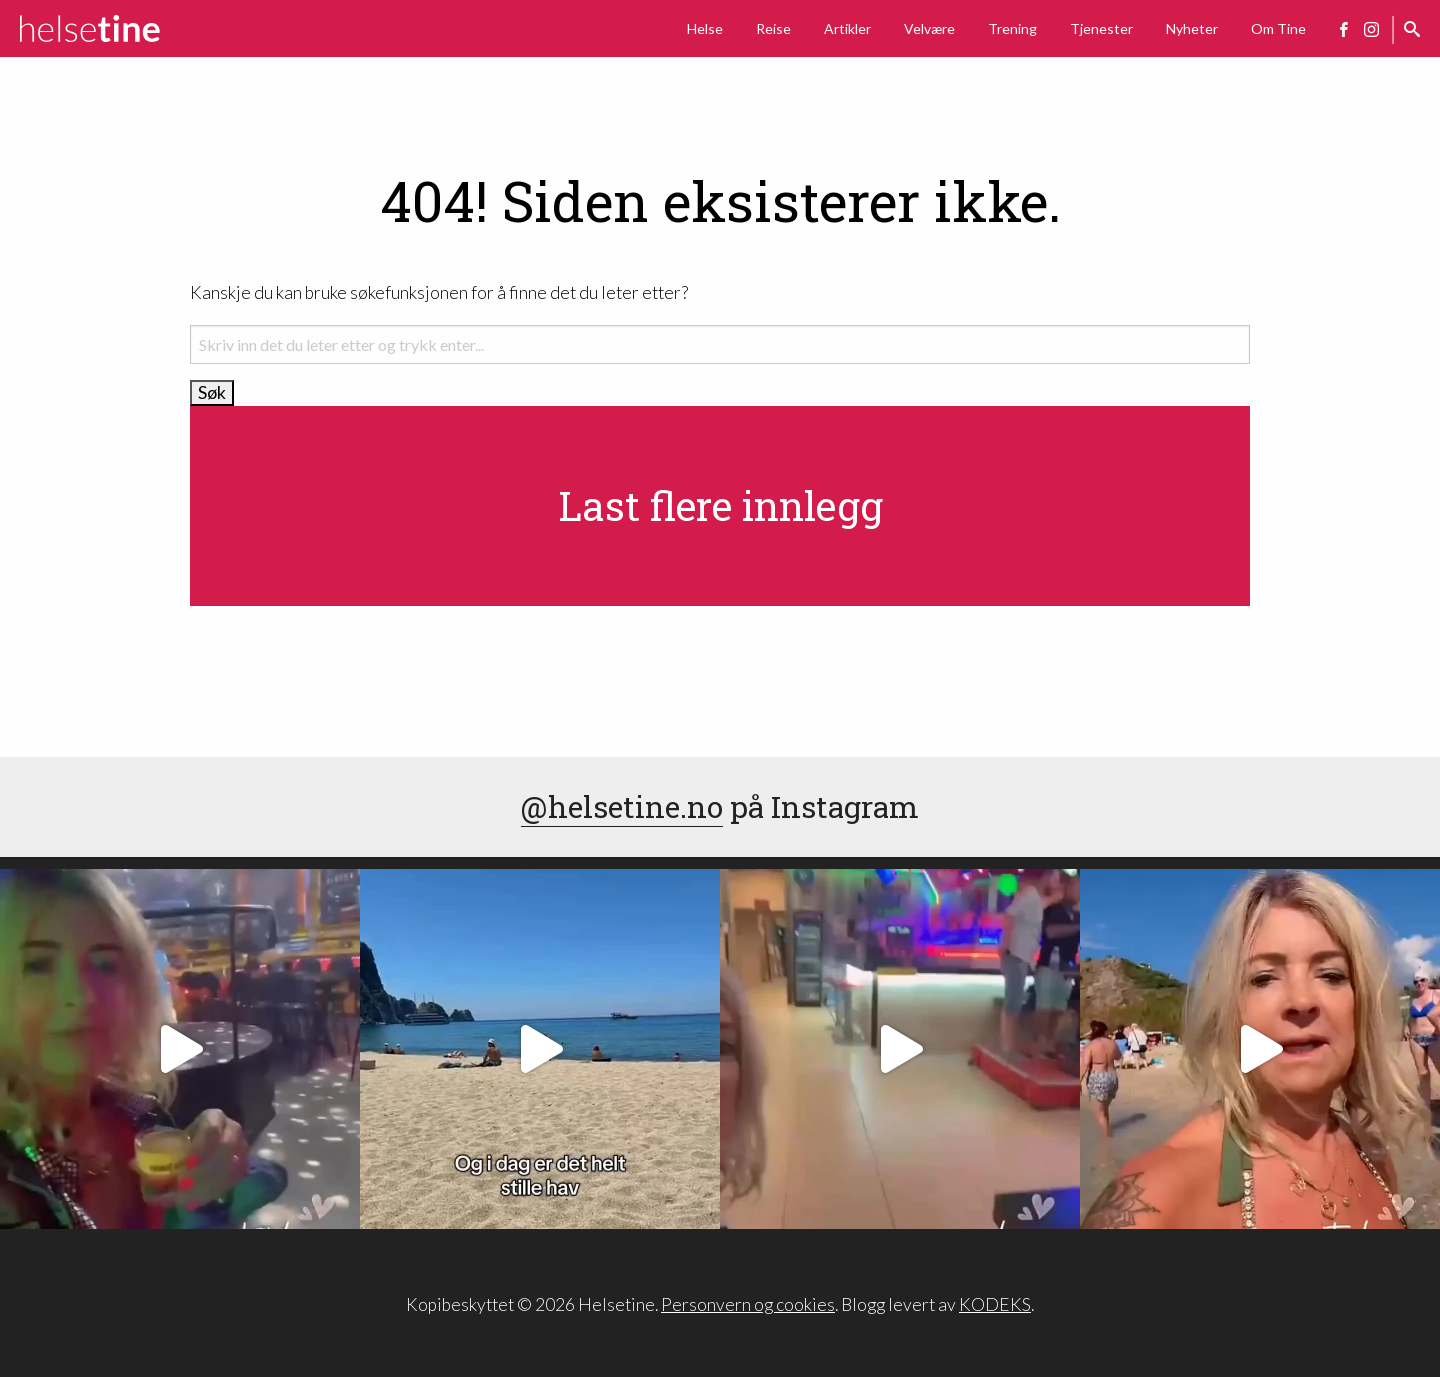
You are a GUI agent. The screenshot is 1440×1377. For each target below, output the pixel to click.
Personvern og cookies (748, 1304)
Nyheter (1192, 28)
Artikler (847, 28)
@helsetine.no (622, 806)
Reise (773, 28)
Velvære (929, 28)
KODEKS (995, 1304)
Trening (1012, 28)
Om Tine (1278, 28)
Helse (705, 28)
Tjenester (1101, 28)
